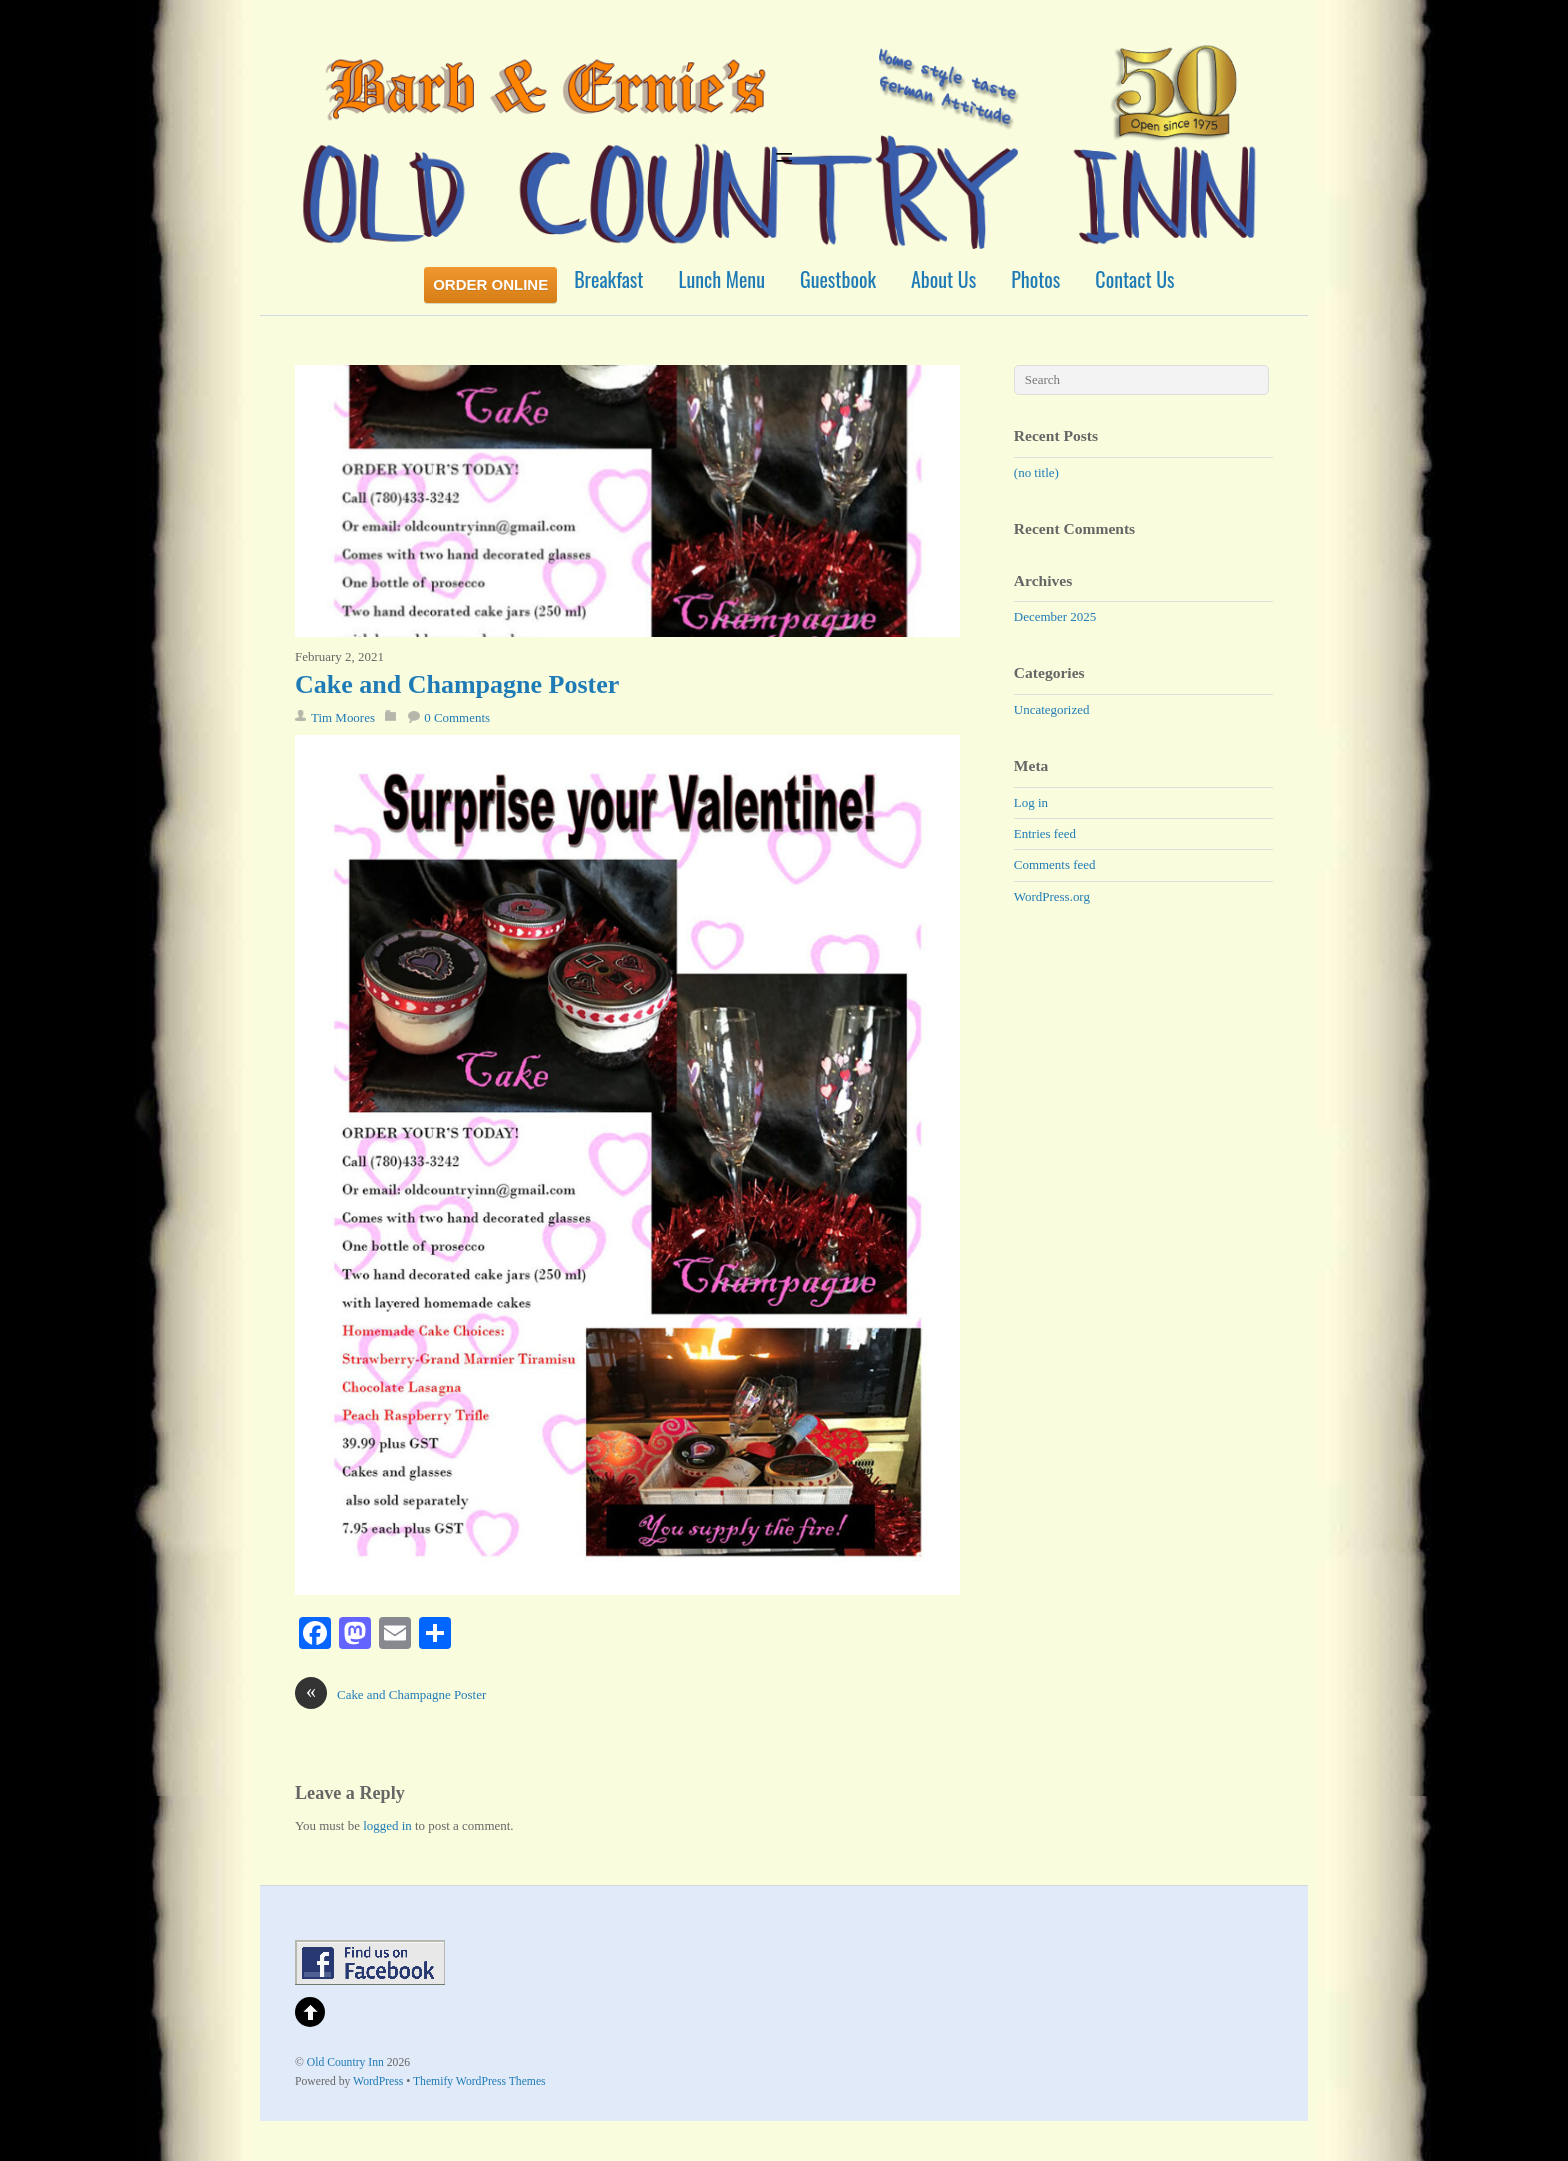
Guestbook (838, 279)
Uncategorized (1052, 709)
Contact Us (1134, 279)
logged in (387, 1825)
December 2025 (1055, 616)
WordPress (378, 2081)
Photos (1035, 279)
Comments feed (1055, 864)
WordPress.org (1052, 896)
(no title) (1036, 472)
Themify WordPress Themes (479, 2081)
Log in (1031, 802)
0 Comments (457, 717)
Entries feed (1045, 833)
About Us (943, 279)
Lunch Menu (722, 279)
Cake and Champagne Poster (457, 684)
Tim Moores (343, 717)
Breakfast (608, 279)
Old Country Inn (345, 2062)
